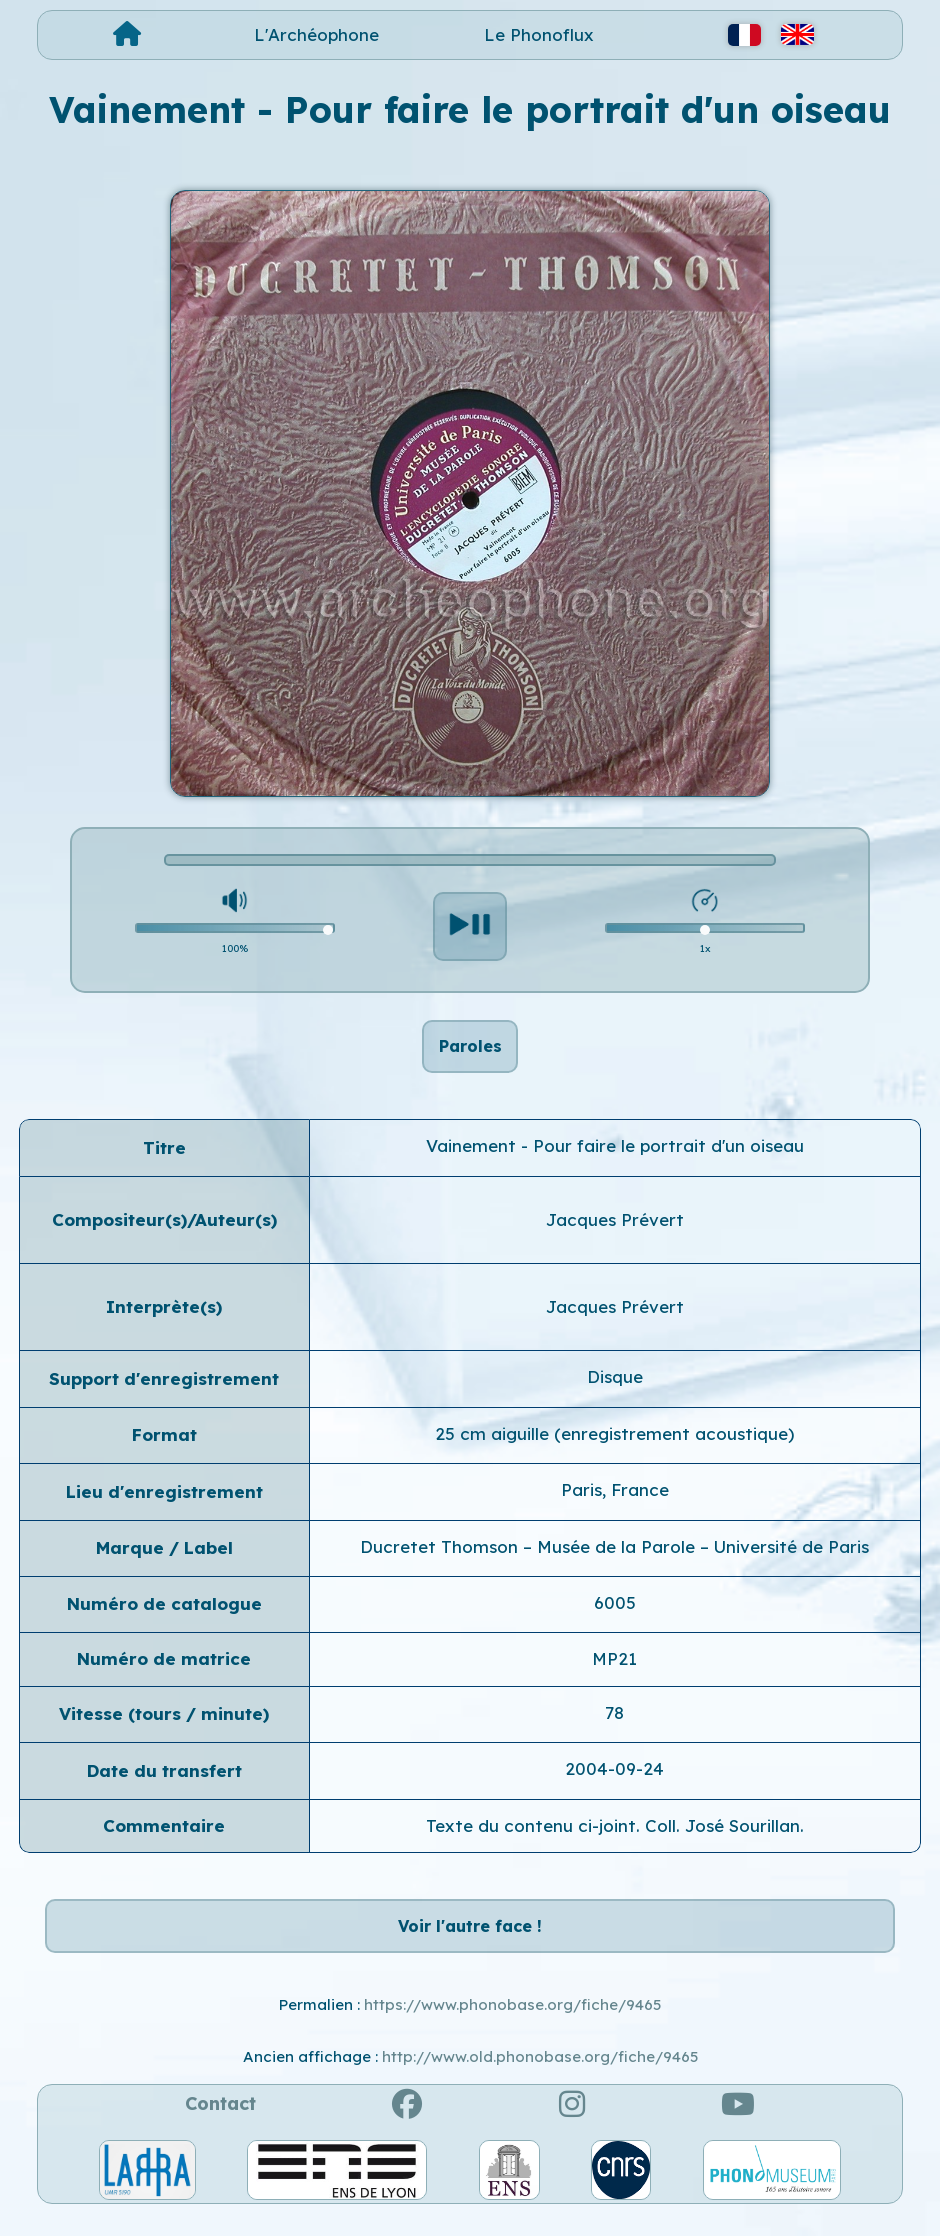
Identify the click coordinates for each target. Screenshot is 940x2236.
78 (614, 1723)
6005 (615, 1613)
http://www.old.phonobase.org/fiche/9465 (540, 2079)
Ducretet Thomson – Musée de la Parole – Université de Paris (614, 1557)
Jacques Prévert (615, 1230)
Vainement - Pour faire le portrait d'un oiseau (615, 1156)
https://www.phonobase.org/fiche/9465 (512, 2026)
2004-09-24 (614, 1779)
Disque (615, 1388)
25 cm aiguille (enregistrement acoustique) (614, 1444)
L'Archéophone (316, 34)
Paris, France (615, 1500)
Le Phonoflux (539, 34)
